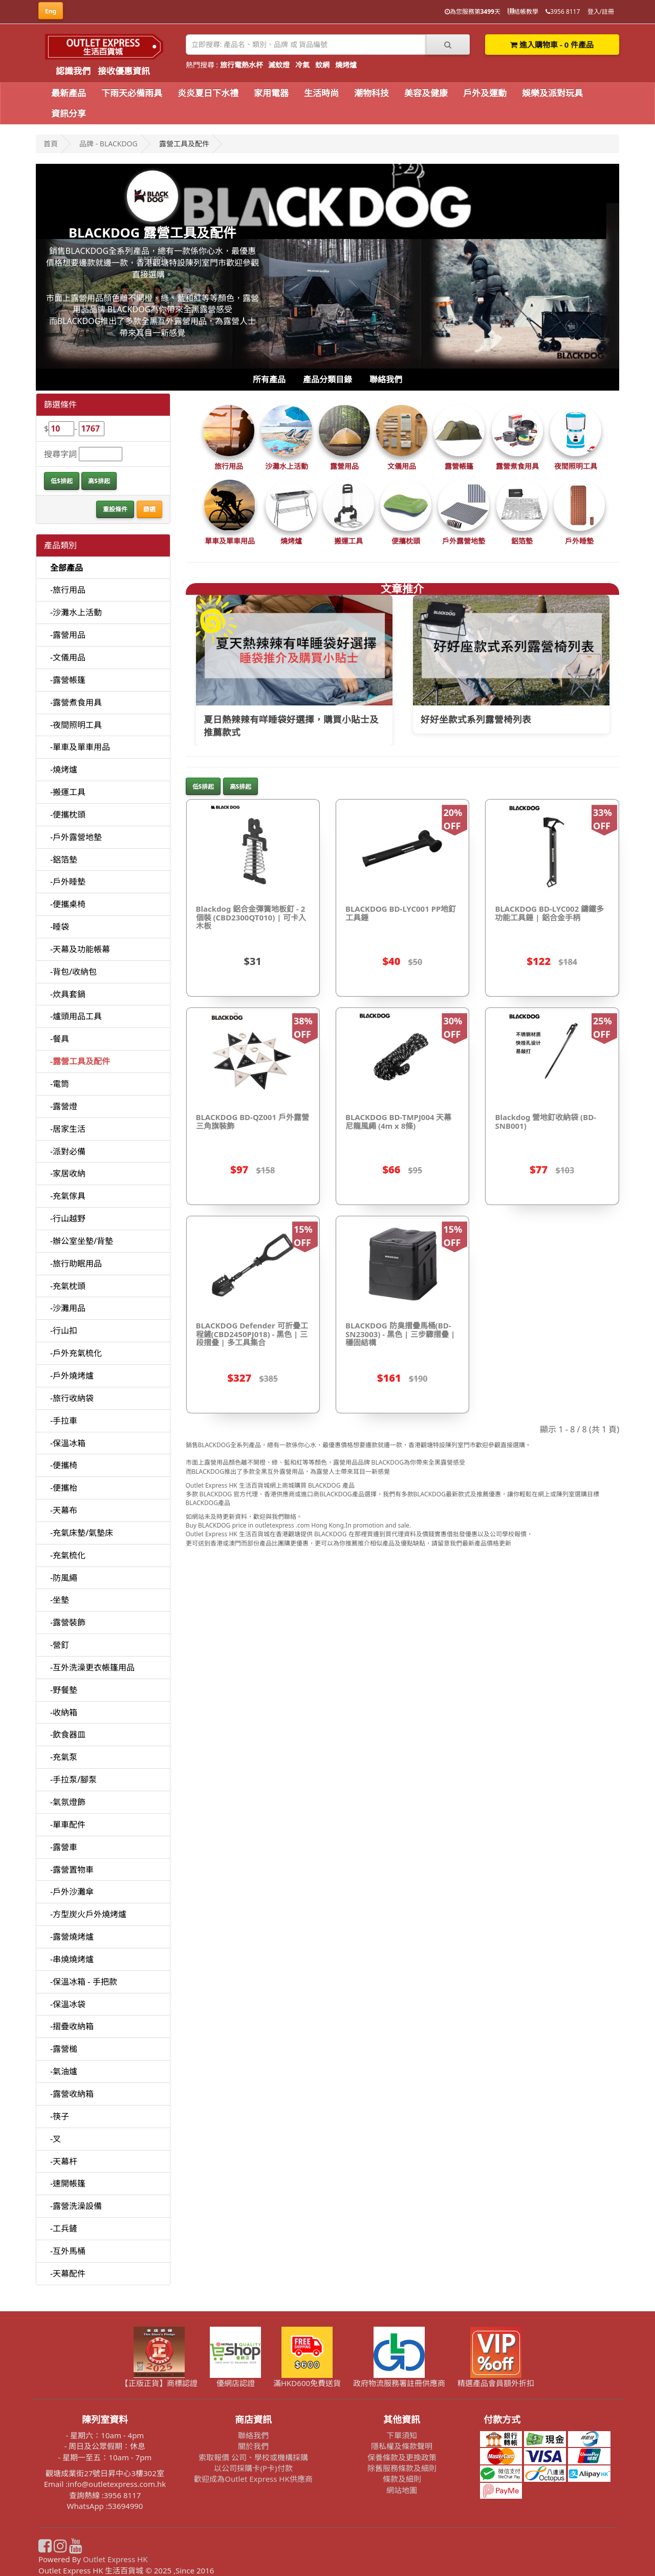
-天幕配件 (67, 2273)
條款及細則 (402, 2479)
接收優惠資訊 (124, 71)
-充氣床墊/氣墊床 (81, 1532)
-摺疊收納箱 (72, 2026)
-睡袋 (59, 926)
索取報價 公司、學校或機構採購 (253, 2457)
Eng (50, 11)
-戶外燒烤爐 (72, 1375)
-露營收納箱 (72, 2093)
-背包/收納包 (73, 971)
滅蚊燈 (279, 65)
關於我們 (253, 2446)
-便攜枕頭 (67, 814)
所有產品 (269, 379)
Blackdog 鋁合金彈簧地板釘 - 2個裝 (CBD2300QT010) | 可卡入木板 (251, 917)
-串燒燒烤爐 (72, 1959)
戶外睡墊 (579, 541)
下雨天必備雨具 (131, 93)
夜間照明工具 (575, 466)
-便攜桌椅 (67, 904)
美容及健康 (426, 93)
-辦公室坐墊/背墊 (81, 1241)
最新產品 (68, 93)
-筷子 (59, 2116)
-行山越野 (67, 1218)
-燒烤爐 (63, 769)
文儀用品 (401, 466)
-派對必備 (67, 1151)
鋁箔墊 (522, 541)
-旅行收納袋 (72, 1398)
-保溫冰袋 (67, 2004)
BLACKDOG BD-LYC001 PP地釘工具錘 (400, 913)
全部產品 (66, 567)
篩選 (149, 509)
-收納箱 (63, 1712)
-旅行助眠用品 (76, 1263)
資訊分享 (68, 113)
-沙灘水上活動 (76, 612)
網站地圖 (401, 2490)
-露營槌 (63, 2048)
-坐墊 (59, 1599)
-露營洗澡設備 (76, 2206)
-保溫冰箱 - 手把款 (83, 1981)
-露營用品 (67, 634)
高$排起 (99, 481)
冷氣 (302, 65)
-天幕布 (63, 1510)
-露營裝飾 (67, 1622)
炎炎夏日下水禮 (208, 93)
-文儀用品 (67, 657)
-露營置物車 (72, 1869)
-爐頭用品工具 (76, 1016)
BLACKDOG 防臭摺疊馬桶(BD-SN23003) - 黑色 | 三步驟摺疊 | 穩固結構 (400, 1333)
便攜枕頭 (405, 541)
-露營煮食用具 (76, 702)
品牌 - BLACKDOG (108, 143)
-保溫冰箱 (67, 1443)
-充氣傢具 (67, 1195)
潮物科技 (371, 93)
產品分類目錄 (327, 379)
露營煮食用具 (517, 466)
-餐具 (59, 1038)
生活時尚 (321, 93)
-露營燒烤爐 (72, 1936)
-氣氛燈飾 (67, 1802)
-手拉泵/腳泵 (73, 1779)
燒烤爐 (346, 65)
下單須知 (401, 2435)
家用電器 (271, 93)
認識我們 (73, 71)
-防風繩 (63, 1577)
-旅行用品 (67, 589)
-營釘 (59, 1644)
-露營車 (63, 1847)
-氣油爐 (63, 2071)
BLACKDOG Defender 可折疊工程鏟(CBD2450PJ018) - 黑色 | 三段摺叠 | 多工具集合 (252, 1333)
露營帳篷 (459, 466)
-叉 (55, 2138)
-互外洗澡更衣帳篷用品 (92, 1667)
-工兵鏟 (63, 2228)
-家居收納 (67, 1173)
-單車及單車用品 (80, 747)
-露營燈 (63, 1106)
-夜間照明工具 (76, 725)
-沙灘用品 (67, 1308)
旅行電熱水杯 (241, 65)
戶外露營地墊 (463, 541)
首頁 (50, 143)
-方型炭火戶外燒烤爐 (88, 1914)
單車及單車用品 (230, 541)
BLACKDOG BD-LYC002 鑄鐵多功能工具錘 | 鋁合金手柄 (549, 913)
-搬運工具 (67, 792)
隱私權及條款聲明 (401, 2446)
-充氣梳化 (67, 1555)
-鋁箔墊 (63, 859)
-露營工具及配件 (80, 1061)
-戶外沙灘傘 (72, 1891)
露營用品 (344, 466)
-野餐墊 (63, 1689)
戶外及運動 (485, 93)
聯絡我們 (385, 379)
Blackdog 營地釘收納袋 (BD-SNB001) (545, 1121)
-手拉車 (63, 1420)
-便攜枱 (63, 1487)
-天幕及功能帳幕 (80, 949)
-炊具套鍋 (67, 994)
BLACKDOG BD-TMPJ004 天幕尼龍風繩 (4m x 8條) (398, 1121)
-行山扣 (63, 1330)
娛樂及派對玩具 (552, 93)
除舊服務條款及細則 (401, 2468)
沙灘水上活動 (286, 466)
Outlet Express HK (115, 2559)
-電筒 (59, 1083)
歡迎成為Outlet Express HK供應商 (253, 2479)
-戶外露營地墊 (76, 837)
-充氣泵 (63, 1757)
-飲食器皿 (67, 1734)
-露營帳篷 (67, 679)
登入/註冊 (600, 11)
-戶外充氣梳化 (76, 1353)
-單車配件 (67, 1824)
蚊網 (322, 65)
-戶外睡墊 (67, 881)
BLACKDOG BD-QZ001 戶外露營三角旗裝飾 (252, 1121)
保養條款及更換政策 (401, 2457)
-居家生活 (67, 1128)
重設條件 (115, 509)
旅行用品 (228, 466)
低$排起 (62, 481)
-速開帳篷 (67, 2183)
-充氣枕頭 (67, 1286)
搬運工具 (348, 541)
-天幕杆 (63, 2161)
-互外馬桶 (67, 2251)
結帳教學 (523, 11)
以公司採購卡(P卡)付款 (253, 2468)
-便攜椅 (63, 1465)
